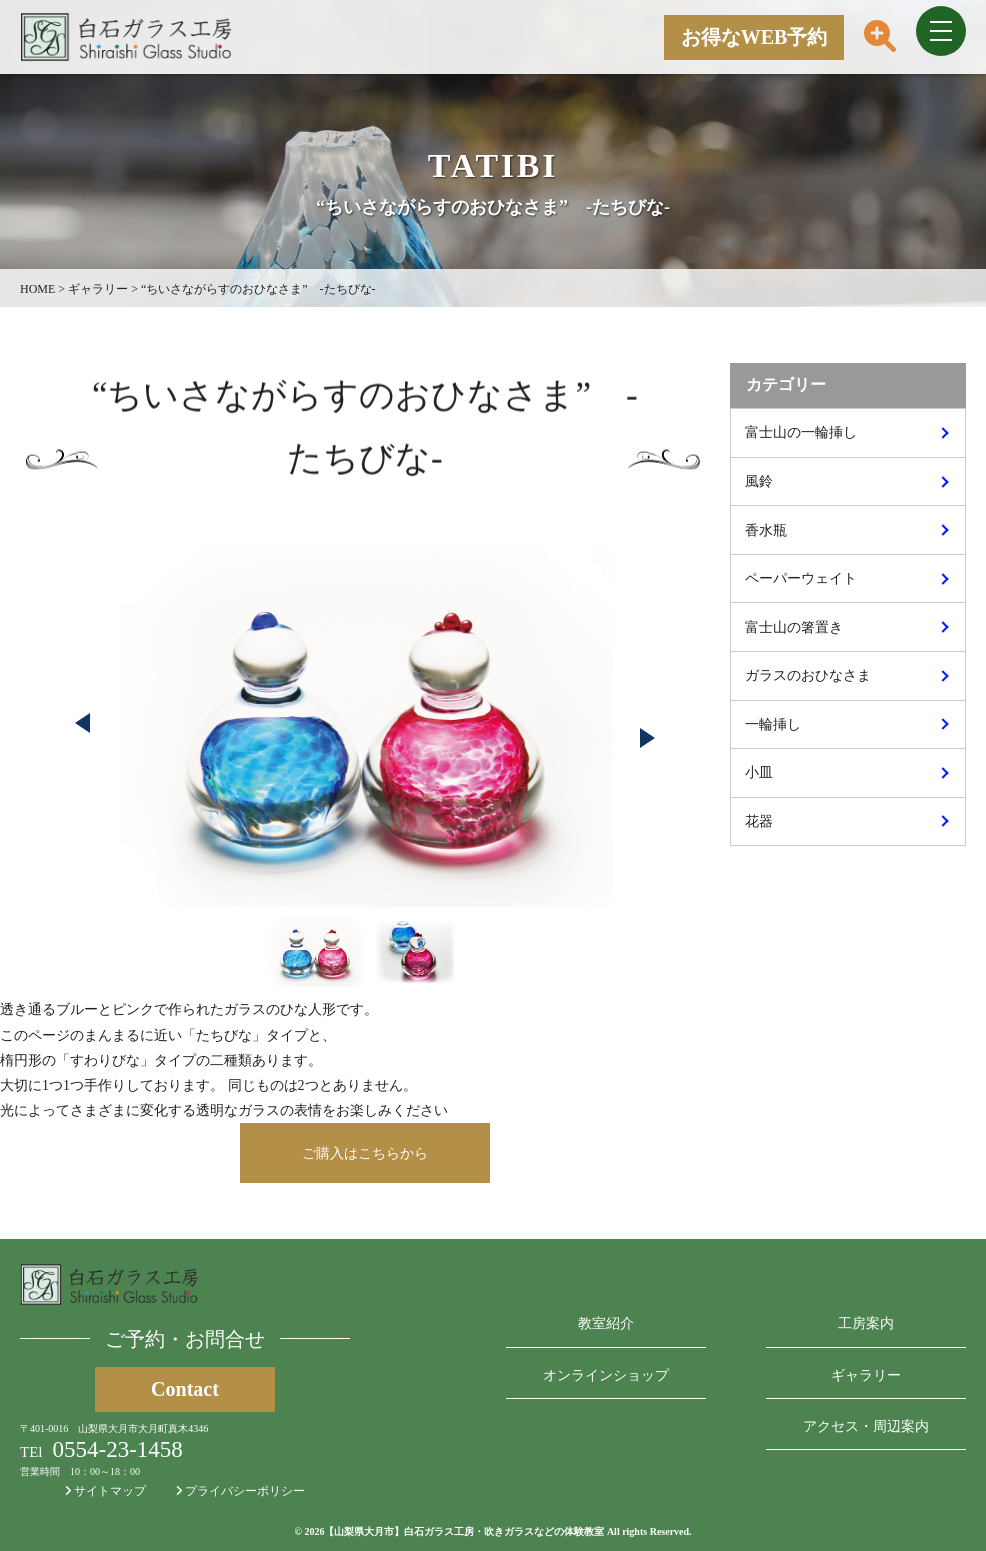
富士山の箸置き (794, 627)
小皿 (759, 772)
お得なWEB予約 (754, 37)
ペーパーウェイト (801, 578)
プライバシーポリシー (240, 1491)
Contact (185, 1389)
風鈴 (759, 481)
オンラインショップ (606, 1375)
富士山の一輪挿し (801, 432)
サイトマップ (105, 1491)
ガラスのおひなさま (808, 675)
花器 (759, 821)
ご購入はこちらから (365, 1153)
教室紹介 (606, 1323)
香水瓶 (766, 530)
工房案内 (866, 1323)
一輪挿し (773, 724)
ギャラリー (866, 1375)
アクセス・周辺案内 (866, 1426)
